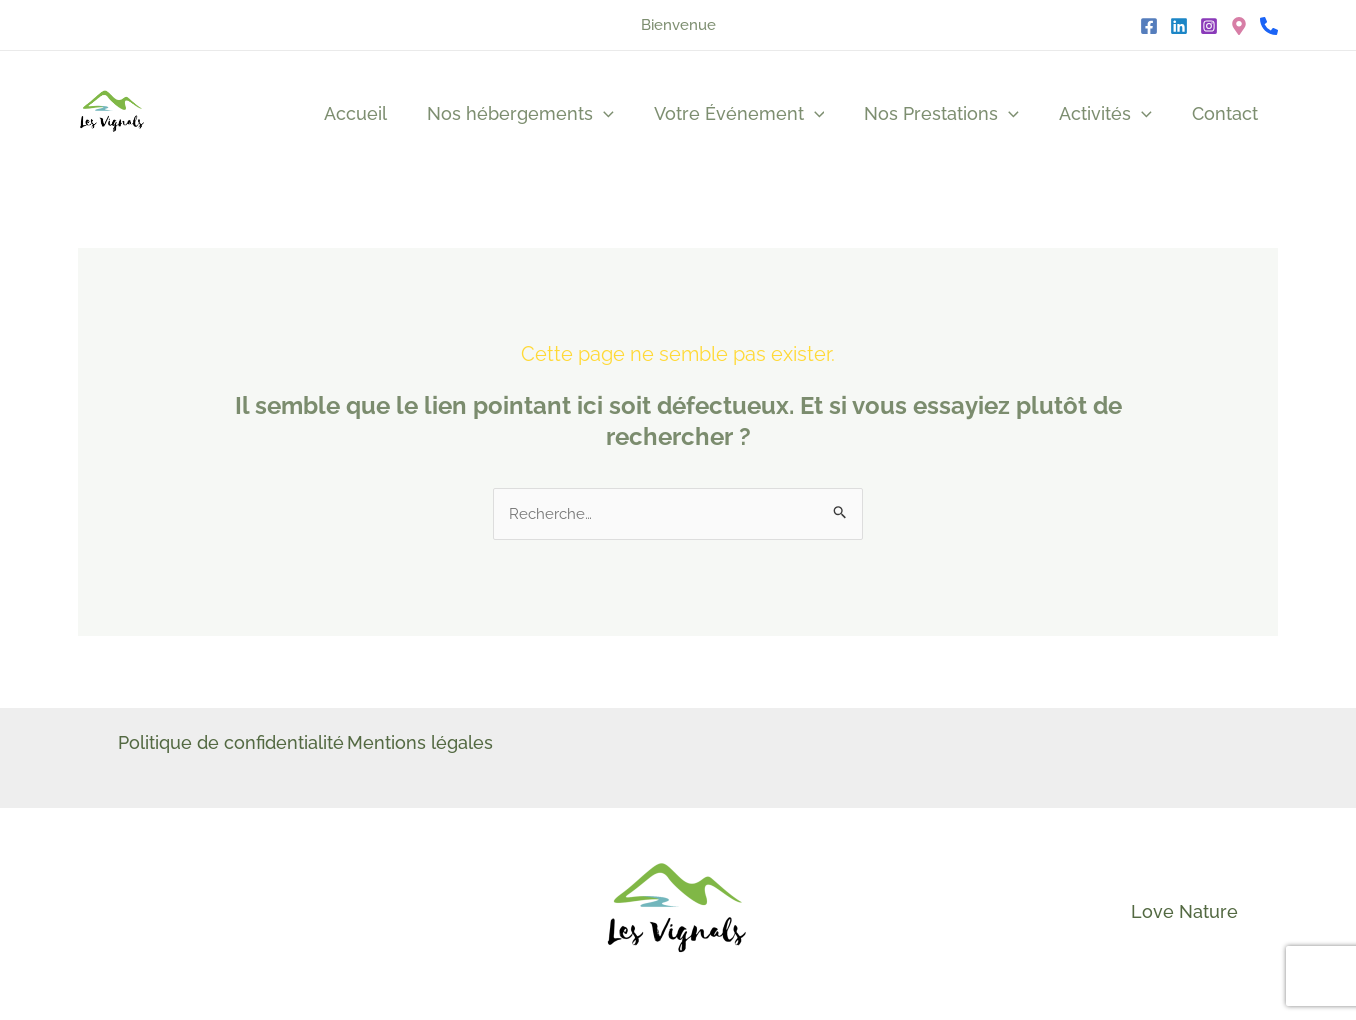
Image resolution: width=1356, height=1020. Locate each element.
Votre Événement (753, 114)
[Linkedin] (1179, 26)
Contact (1227, 113)
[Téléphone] (1269, 26)
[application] (621, 114)
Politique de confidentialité (231, 744)
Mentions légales (432, 744)
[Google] (1239, 26)
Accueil (377, 113)
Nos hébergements (538, 114)
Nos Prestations (951, 114)
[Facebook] (1149, 26)
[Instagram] (1209, 26)
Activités (1111, 114)
